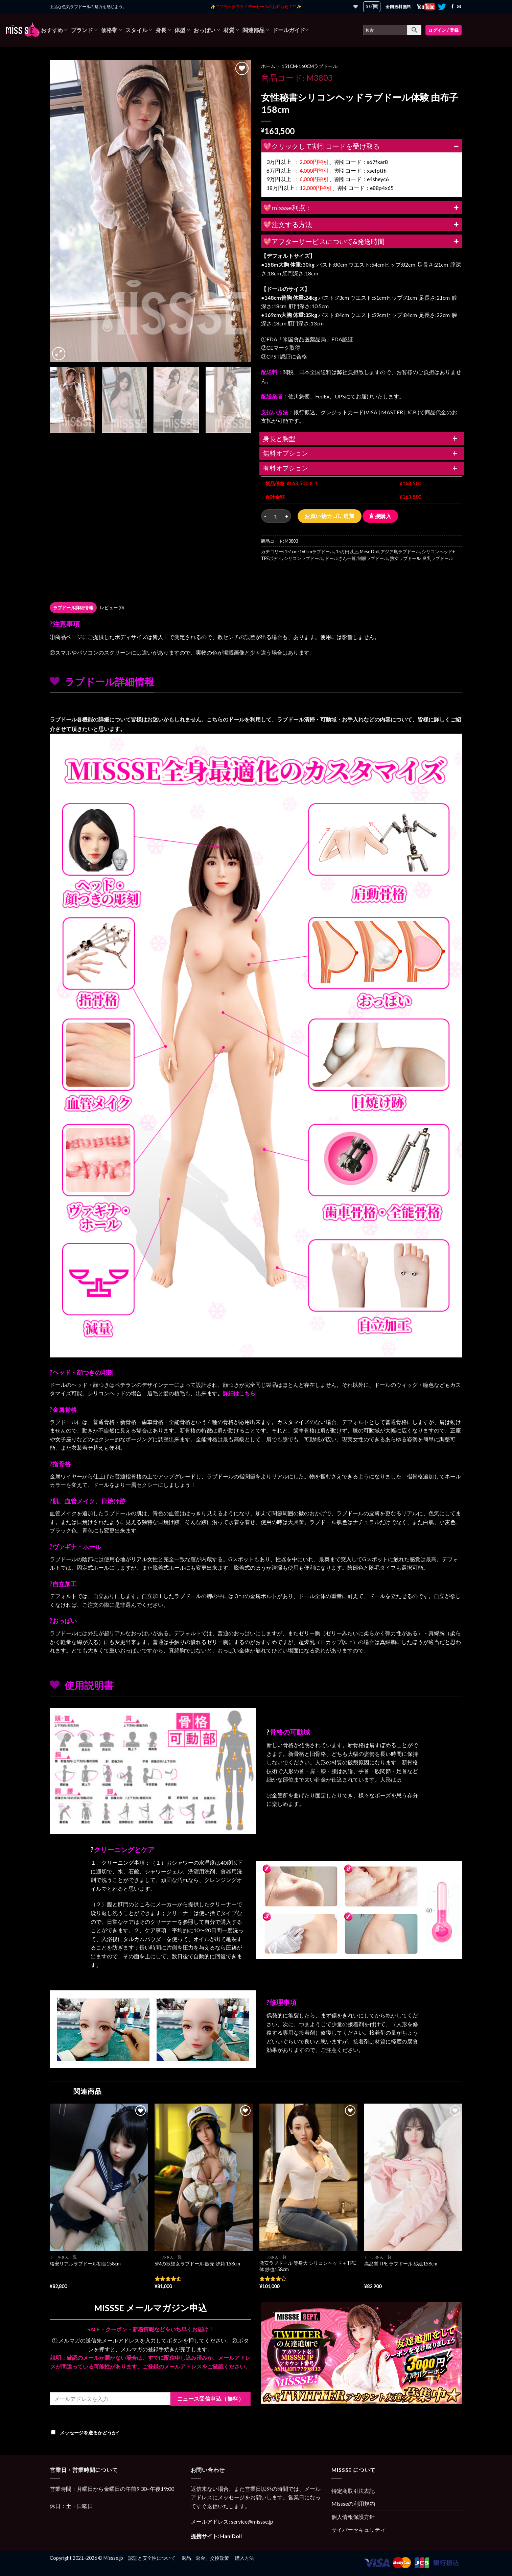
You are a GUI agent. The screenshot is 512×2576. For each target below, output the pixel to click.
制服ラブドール (372, 558)
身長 (163, 30)
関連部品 (255, 30)
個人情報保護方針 (353, 2516)
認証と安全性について (152, 2558)
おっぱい (206, 30)
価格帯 (111, 30)
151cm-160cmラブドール (310, 66)
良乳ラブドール (437, 558)
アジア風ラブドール (400, 551)
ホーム (268, 66)
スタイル (138, 30)
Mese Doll (369, 551)
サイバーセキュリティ (358, 2529)
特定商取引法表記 (353, 2490)
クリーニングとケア (124, 1849)
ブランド (84, 30)
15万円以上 (347, 551)
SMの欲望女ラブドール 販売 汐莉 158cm (197, 2263)
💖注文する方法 (361, 224)
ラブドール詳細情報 (73, 607)
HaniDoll (231, 2536)
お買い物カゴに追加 (329, 516)
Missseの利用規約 (353, 2503)
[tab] (73, 607)
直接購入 (380, 516)
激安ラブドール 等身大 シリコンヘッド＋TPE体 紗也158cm (307, 2266)
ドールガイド (290, 30)
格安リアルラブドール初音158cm (85, 2263)
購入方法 (244, 2558)
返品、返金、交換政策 (205, 2558)
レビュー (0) (112, 607)
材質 (231, 30)
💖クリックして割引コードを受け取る (361, 146)
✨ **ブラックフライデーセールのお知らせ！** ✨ (256, 6)
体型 (182, 30)
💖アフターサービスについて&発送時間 (361, 241)
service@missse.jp (252, 2521)
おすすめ (54, 30)
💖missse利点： (361, 207)
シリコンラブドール (303, 558)
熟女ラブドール (405, 558)
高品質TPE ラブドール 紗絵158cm (400, 2263)
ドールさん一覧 (340, 558)
